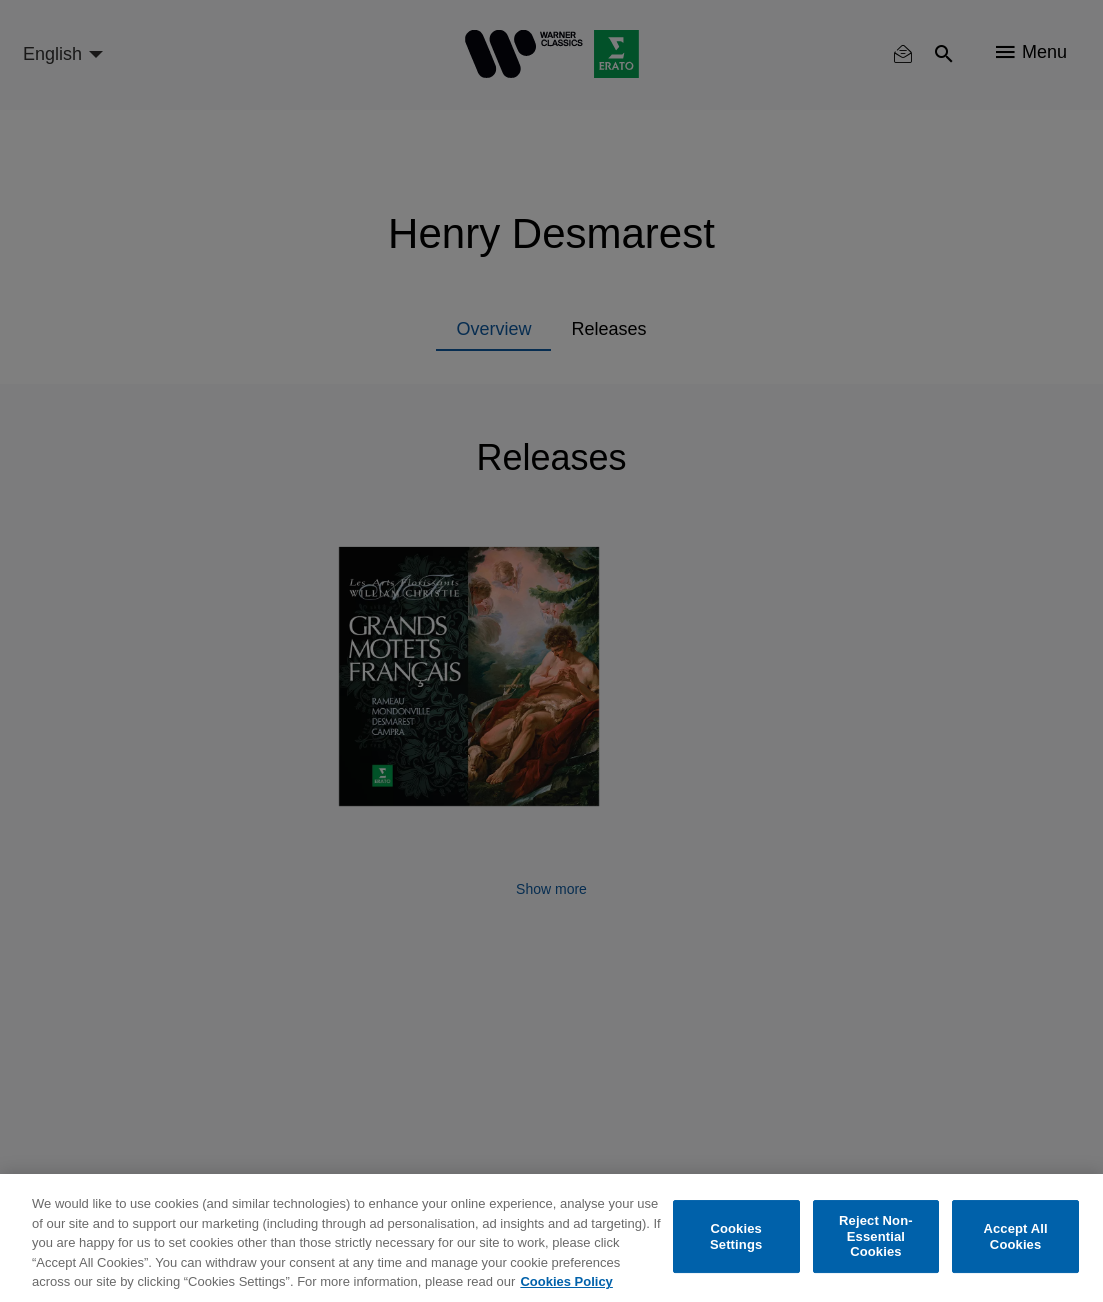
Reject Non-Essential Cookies (876, 1236)
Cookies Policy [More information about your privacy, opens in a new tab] (566, 1281)
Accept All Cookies (1015, 1236)
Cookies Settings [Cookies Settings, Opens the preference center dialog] (736, 1236)
